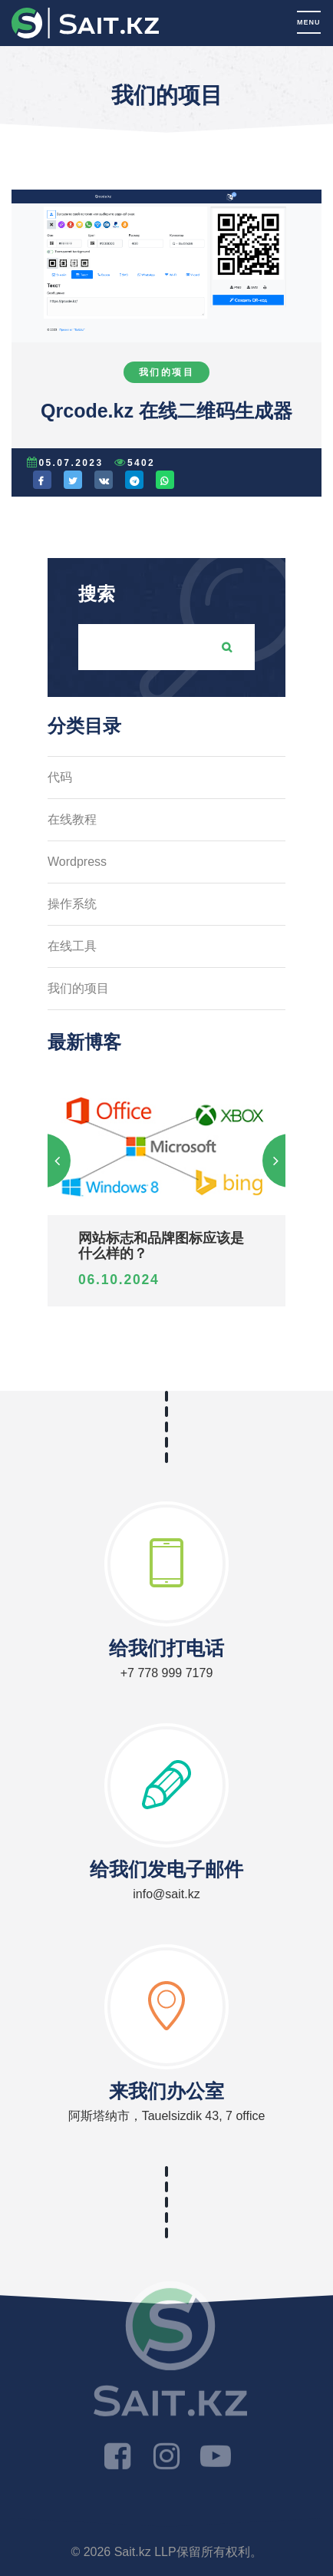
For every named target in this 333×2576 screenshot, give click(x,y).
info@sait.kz (166, 1894)
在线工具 (72, 946)
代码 (60, 777)
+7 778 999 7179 (166, 1672)
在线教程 (72, 819)
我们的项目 (166, 372)
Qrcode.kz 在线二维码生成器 (166, 410)
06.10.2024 (119, 1279)
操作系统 (72, 903)
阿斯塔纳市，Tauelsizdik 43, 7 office (166, 2115)
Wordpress (77, 861)
